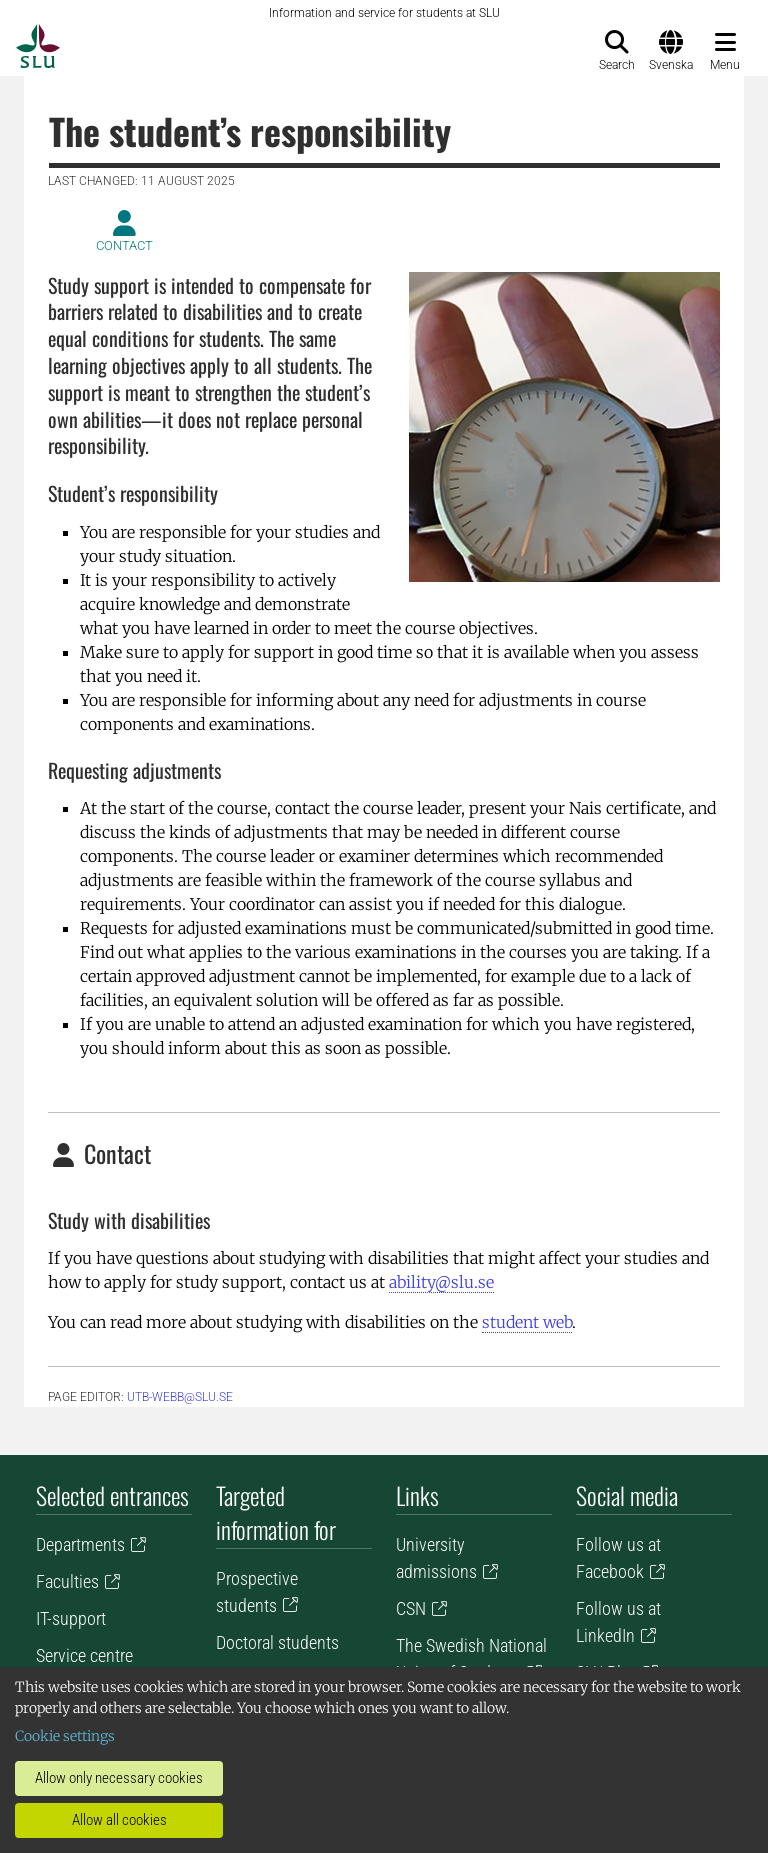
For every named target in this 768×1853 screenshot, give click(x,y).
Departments (80, 1544)
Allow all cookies (119, 1820)
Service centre (84, 1655)
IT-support (71, 1618)
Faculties (67, 1581)
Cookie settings (65, 1736)
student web (527, 1322)
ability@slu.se (441, 1282)
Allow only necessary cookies (119, 1778)
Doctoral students (277, 1642)
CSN (411, 1608)
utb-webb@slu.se (180, 1397)
